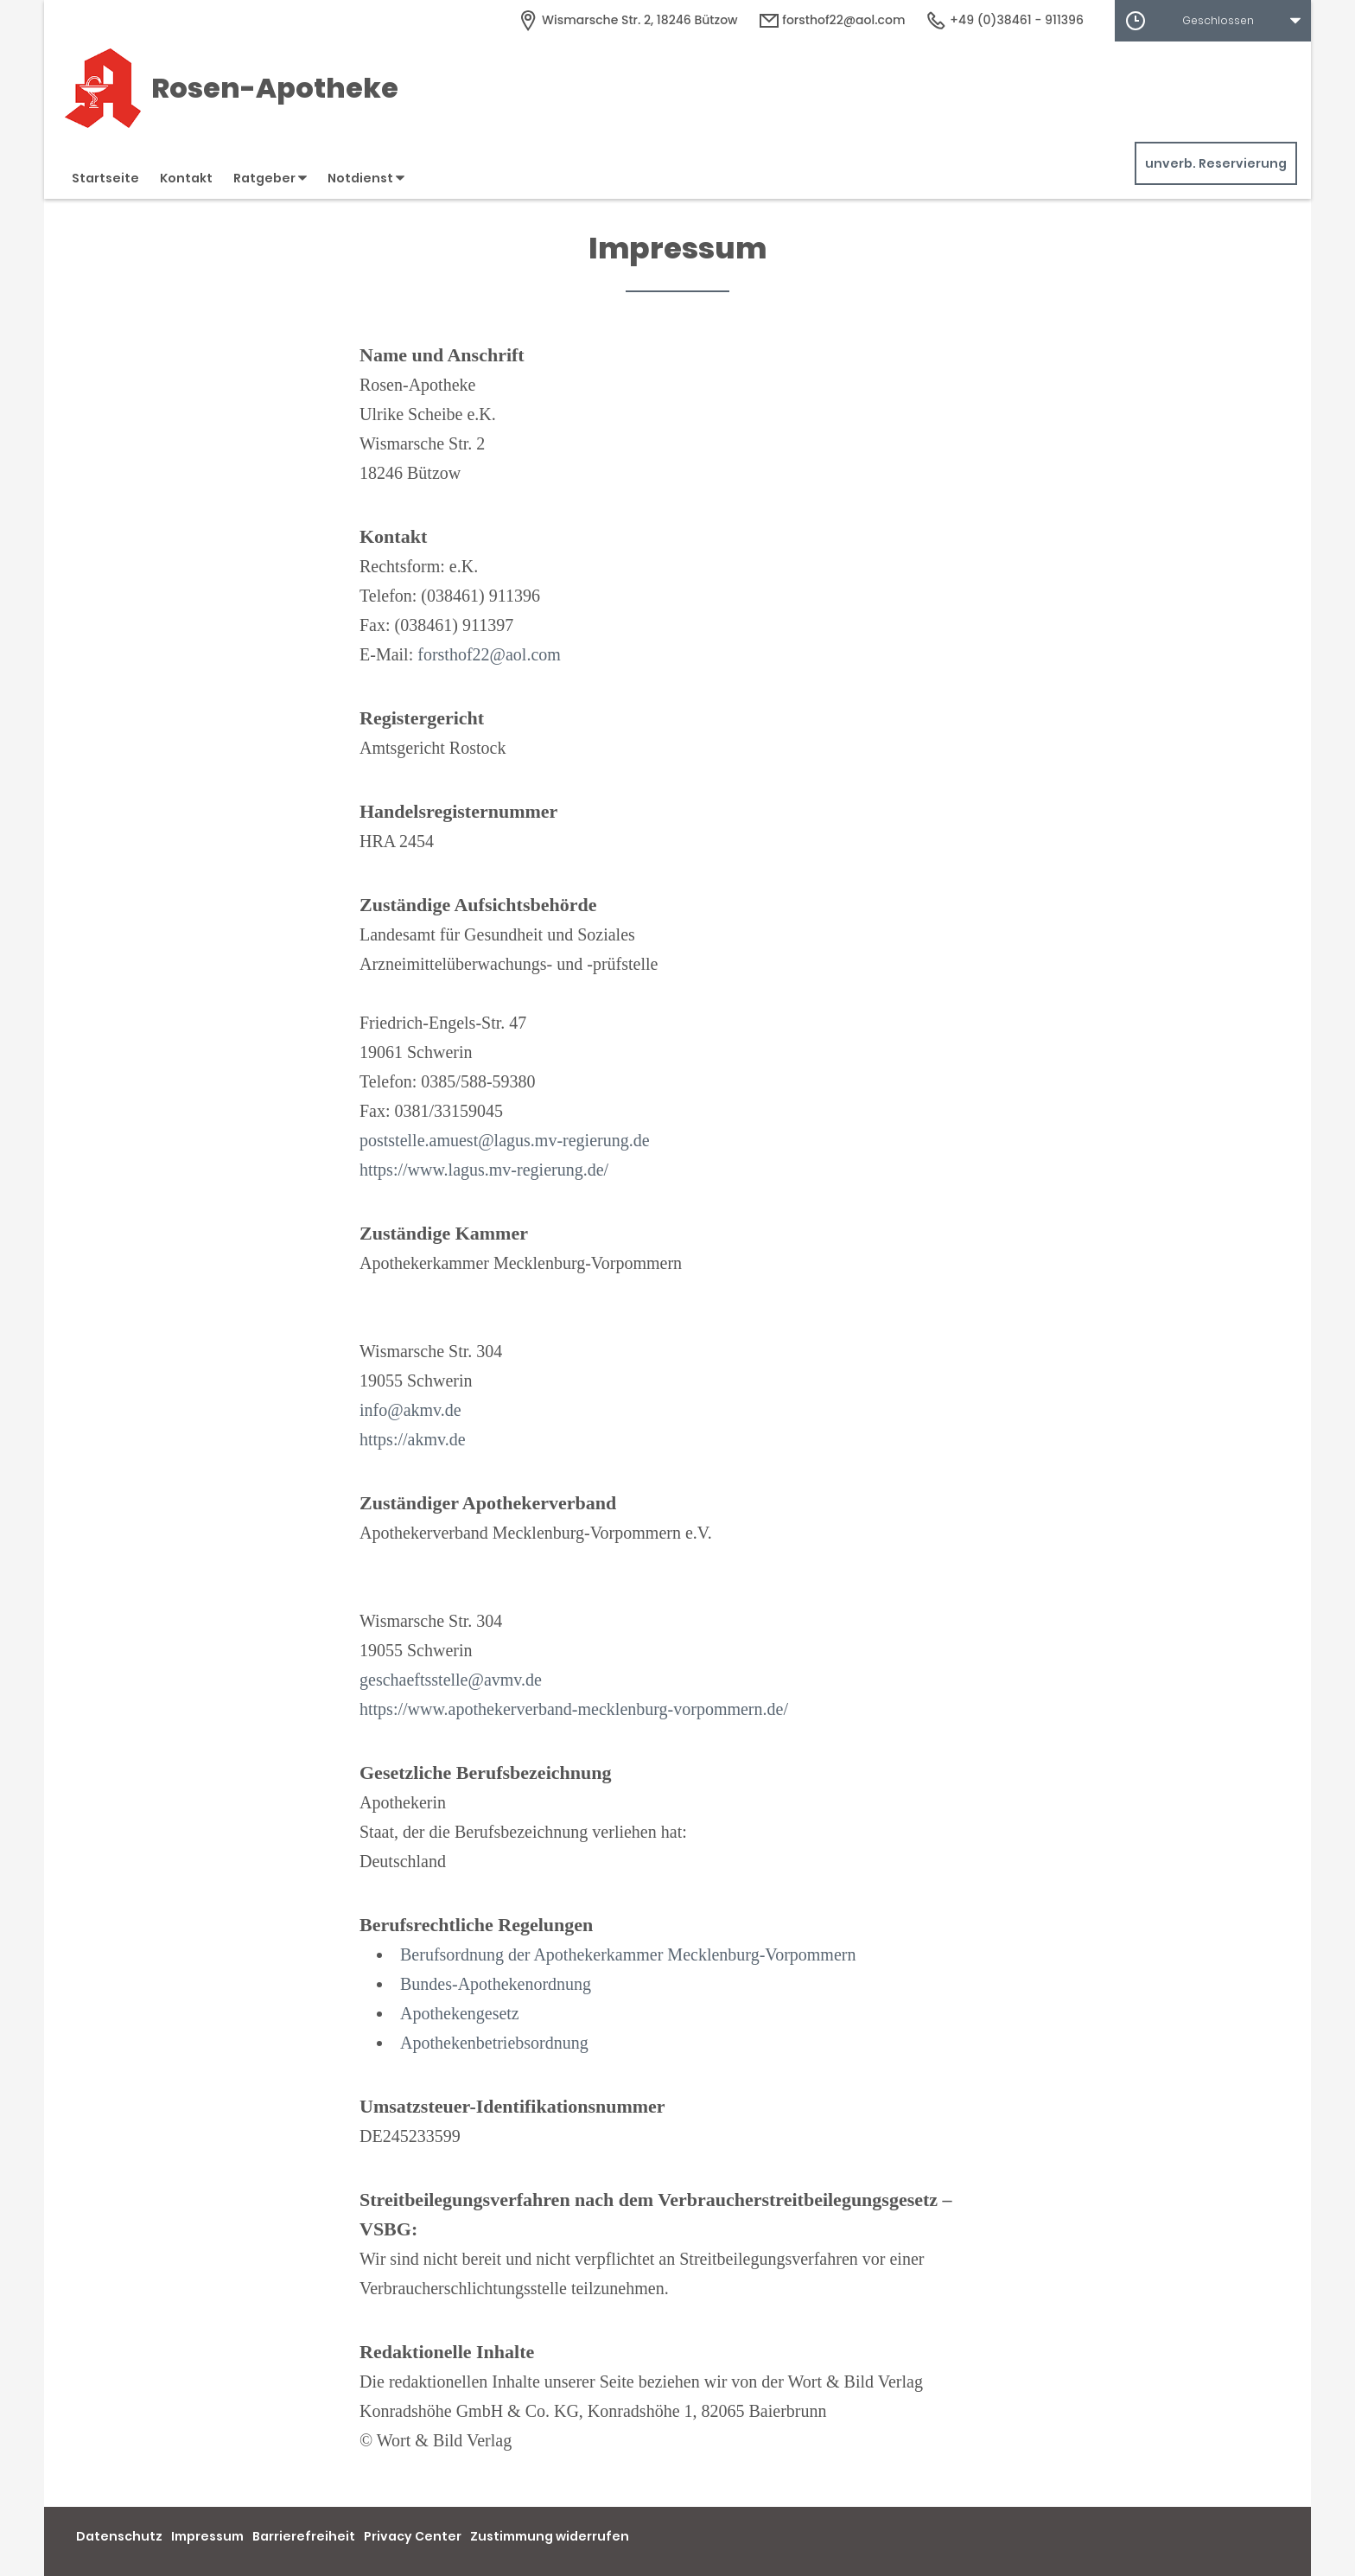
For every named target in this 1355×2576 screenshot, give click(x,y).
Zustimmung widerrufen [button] (549, 2536)
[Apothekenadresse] (627, 20)
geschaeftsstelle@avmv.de (450, 1679)
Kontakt (186, 178)
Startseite (105, 178)
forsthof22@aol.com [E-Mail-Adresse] (832, 20)
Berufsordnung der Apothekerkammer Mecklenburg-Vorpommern (628, 1954)
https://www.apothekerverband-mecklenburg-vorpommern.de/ (573, 1708)
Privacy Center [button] (412, 2536)
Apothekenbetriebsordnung (494, 2042)
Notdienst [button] (366, 178)
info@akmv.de (410, 1409)
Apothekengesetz (459, 2013)
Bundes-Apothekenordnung (495, 1983)
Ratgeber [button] (270, 178)
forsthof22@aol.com (489, 654)
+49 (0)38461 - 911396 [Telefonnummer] (1005, 20)
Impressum (207, 2536)
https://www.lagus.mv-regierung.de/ (483, 1169)
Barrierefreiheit (303, 2536)
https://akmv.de (412, 1439)
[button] (1213, 20)
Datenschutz (119, 2536)
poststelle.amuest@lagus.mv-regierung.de (504, 1140)
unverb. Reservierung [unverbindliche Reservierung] (1216, 163)
